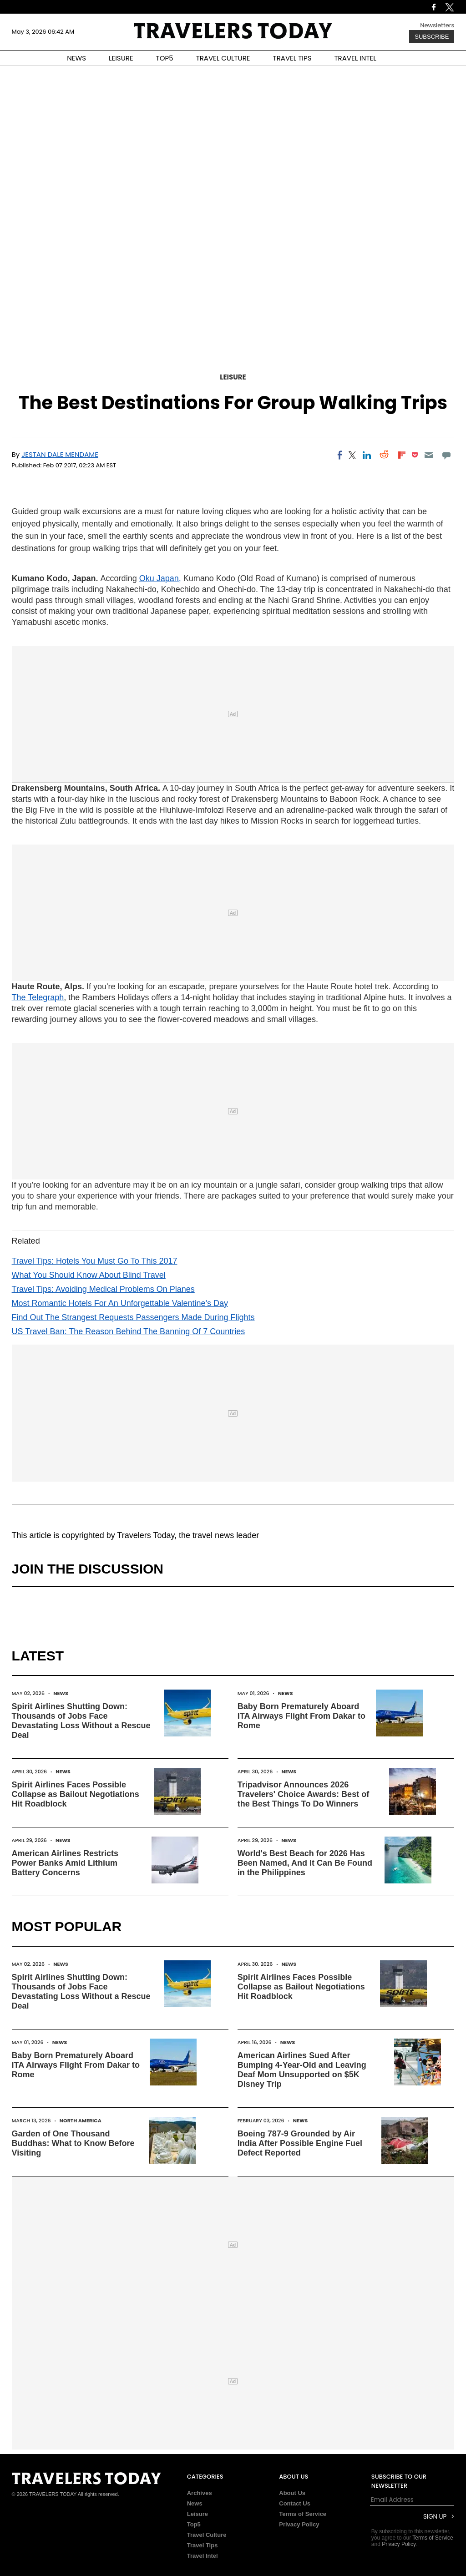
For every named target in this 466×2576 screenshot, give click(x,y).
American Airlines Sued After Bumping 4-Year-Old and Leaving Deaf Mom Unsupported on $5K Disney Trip (302, 2070)
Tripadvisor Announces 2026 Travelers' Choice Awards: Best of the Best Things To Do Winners (303, 1794)
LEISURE (121, 58)
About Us (292, 2493)
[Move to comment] (446, 455)
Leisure (233, 377)
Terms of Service (302, 2513)
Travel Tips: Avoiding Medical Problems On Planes (103, 1289)
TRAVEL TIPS (292, 58)
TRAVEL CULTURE (223, 58)
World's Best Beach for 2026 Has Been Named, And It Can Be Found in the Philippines (305, 1863)
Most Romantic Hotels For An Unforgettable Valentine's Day (120, 1303)
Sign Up (434, 2516)
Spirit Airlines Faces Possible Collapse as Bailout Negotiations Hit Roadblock (75, 1794)
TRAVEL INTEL (355, 58)
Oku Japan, (160, 578)
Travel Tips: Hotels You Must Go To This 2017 (94, 1260)
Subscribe (432, 36)
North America (80, 2120)
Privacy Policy (299, 2524)
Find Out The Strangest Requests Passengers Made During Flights (133, 1317)
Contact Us (294, 2503)
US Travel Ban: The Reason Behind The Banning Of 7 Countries (128, 1331)
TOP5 (164, 58)
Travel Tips (202, 2545)
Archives (199, 2493)
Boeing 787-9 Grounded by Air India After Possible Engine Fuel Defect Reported (300, 2143)
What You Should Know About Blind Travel (89, 1275)
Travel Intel (202, 2555)
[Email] (429, 455)
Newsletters (437, 25)
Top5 (194, 2524)
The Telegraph (38, 997)
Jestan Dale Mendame (59, 454)
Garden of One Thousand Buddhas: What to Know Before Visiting (73, 2143)
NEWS (76, 58)
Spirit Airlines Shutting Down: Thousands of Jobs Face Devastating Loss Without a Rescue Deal (81, 1721)
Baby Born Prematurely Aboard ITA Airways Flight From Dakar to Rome (301, 1716)
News (60, 1693)
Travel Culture (207, 2534)
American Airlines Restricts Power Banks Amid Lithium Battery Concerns (65, 1863)
